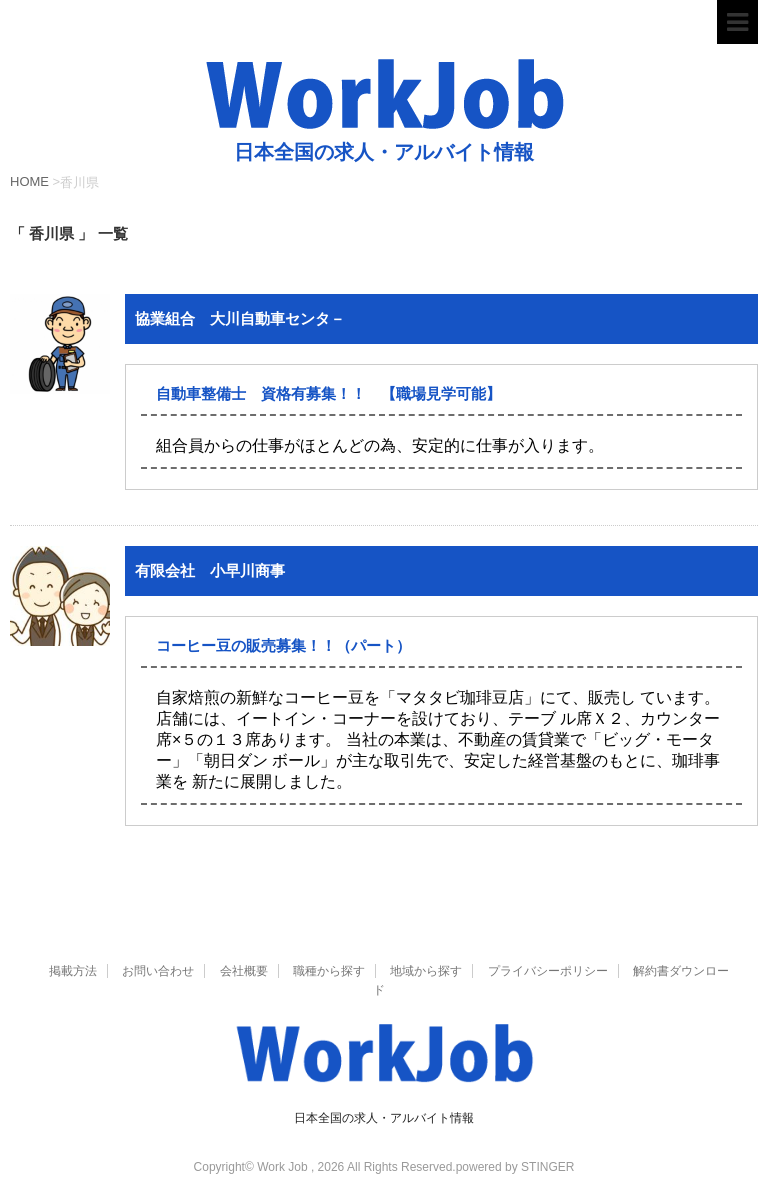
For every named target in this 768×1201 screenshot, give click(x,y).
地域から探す (426, 971)
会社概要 (244, 971)
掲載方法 (73, 971)
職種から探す (329, 971)
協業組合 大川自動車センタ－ (240, 318)
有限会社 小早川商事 (210, 570)
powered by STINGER (515, 1167)
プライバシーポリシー (548, 971)
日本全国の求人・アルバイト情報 (384, 1118)
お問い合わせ (158, 971)
